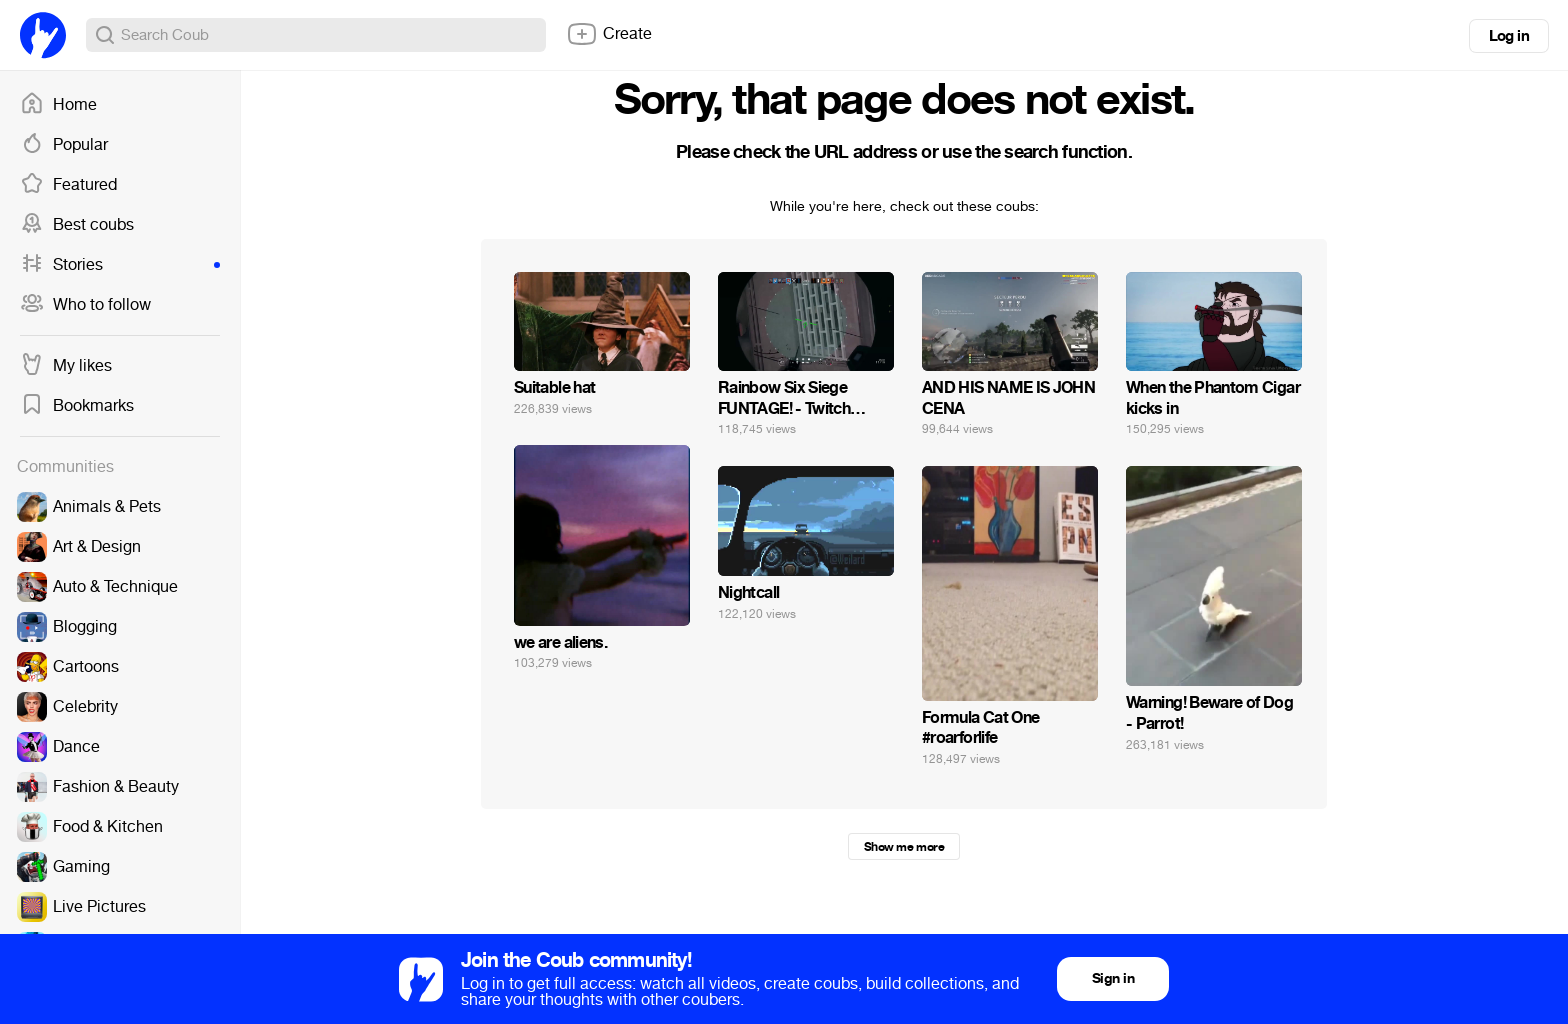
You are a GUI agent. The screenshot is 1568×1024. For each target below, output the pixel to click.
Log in (1509, 36)
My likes (66, 366)
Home (58, 105)
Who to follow (85, 305)
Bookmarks (77, 406)
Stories (120, 265)
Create (609, 34)
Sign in (1113, 978)
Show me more (904, 847)
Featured (68, 185)
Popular (64, 145)
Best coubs (77, 225)
